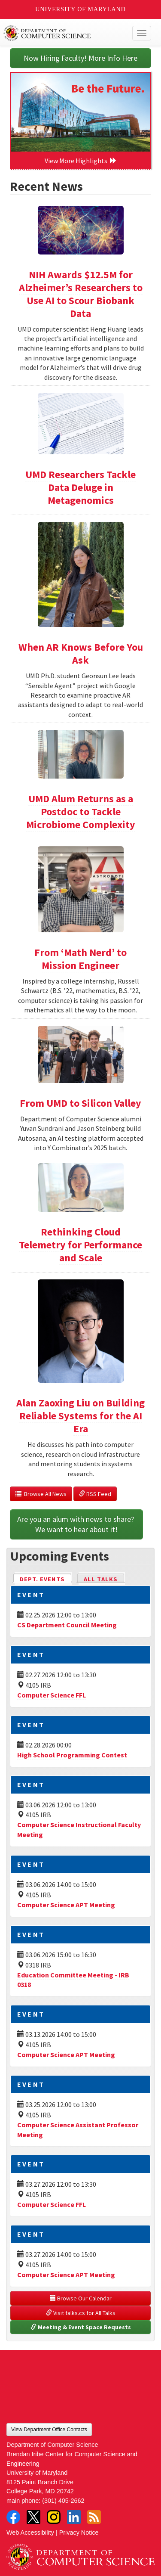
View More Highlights (81, 160)
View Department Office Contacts (49, 2430)
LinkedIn (74, 2517)
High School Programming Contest (72, 1754)
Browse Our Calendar (81, 2298)
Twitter (33, 2517)
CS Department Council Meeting (67, 1624)
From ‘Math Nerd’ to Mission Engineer (80, 959)
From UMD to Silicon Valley (80, 1103)
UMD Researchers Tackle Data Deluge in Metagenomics (80, 487)
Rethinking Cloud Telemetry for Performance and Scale (80, 1244)
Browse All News (41, 1494)
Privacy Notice (79, 2532)
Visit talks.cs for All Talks (80, 2313)
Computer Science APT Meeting (66, 1904)
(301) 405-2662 (63, 2500)
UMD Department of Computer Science (65, 33)
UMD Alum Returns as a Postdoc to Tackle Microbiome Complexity (80, 811)
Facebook (13, 2517)
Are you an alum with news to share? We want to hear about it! (76, 1524)
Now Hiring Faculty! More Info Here (80, 58)
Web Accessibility (30, 2532)
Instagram (54, 2517)
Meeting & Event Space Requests (80, 2327)
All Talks (101, 1579)
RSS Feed (95, 1494)
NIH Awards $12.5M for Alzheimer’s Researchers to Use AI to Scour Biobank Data (81, 294)
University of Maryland (80, 9)
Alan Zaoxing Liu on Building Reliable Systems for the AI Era (80, 1415)
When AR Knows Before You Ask (80, 653)
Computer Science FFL (51, 1695)
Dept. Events (46, 1578)
